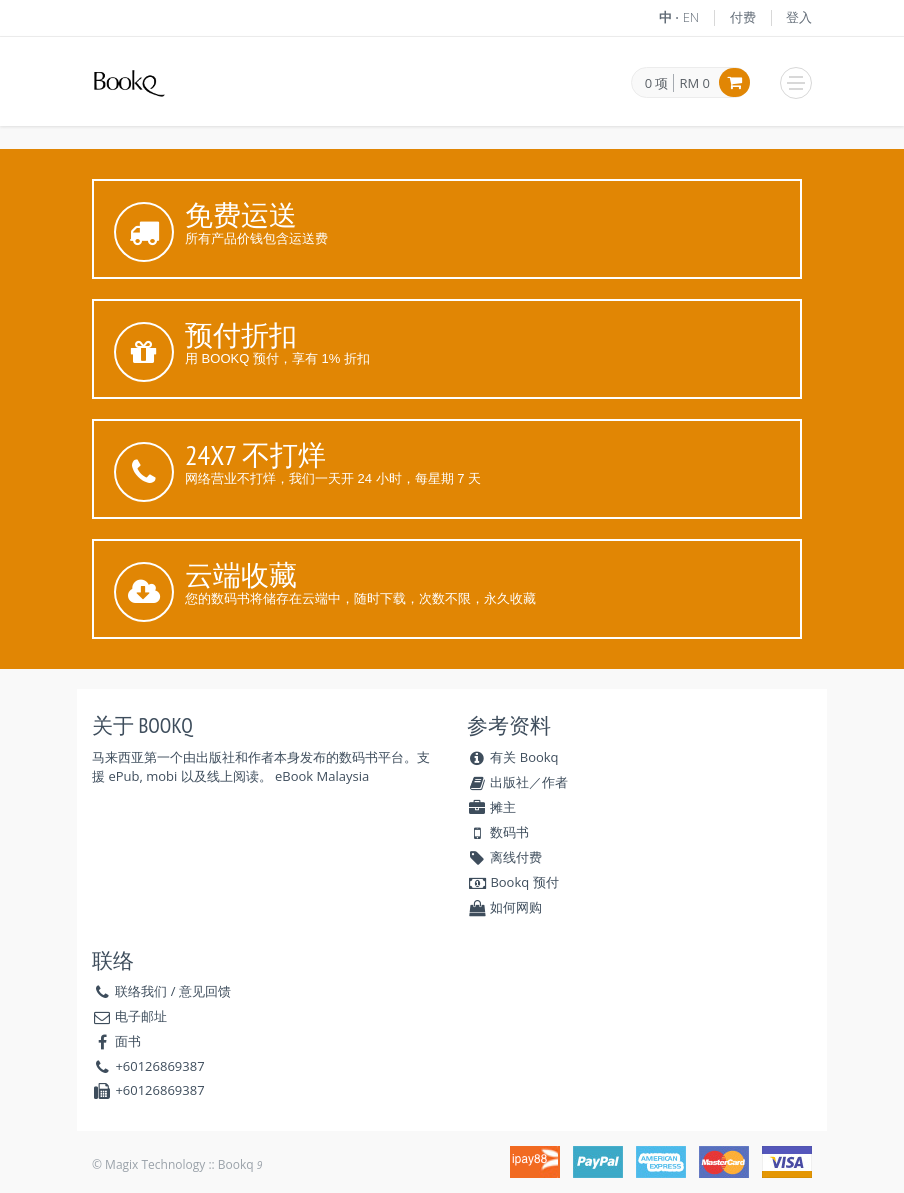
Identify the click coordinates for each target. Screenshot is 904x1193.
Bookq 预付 (513, 882)
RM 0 (694, 83)
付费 (743, 17)
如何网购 (504, 907)
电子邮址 (141, 1016)
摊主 (491, 807)
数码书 (498, 832)
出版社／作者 (517, 782)
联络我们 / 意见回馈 (173, 991)
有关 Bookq (513, 757)
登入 (799, 17)
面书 (128, 1041)
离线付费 (504, 857)
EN (691, 17)
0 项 (657, 84)
